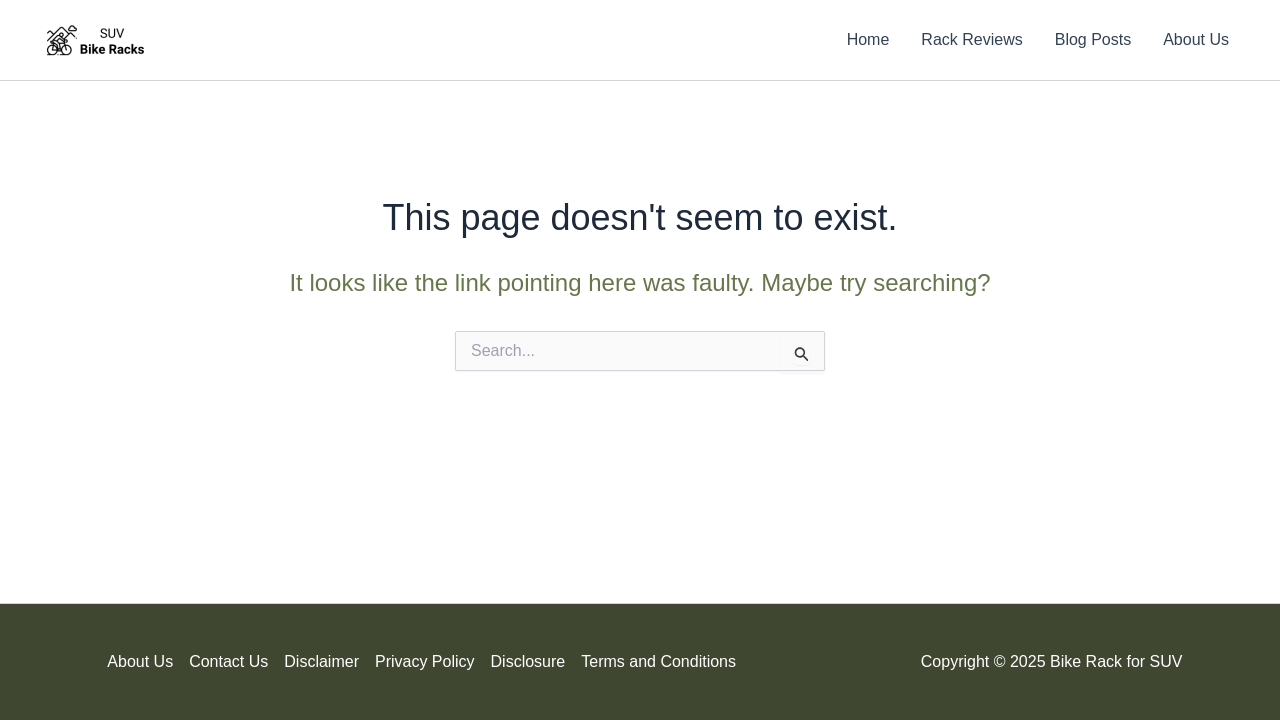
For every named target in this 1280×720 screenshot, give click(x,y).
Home (868, 39)
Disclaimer (321, 661)
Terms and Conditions (658, 661)
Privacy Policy (425, 661)
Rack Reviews (971, 39)
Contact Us (228, 661)
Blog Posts (1093, 39)
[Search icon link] (801, 40)
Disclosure (528, 661)
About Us (1196, 39)
